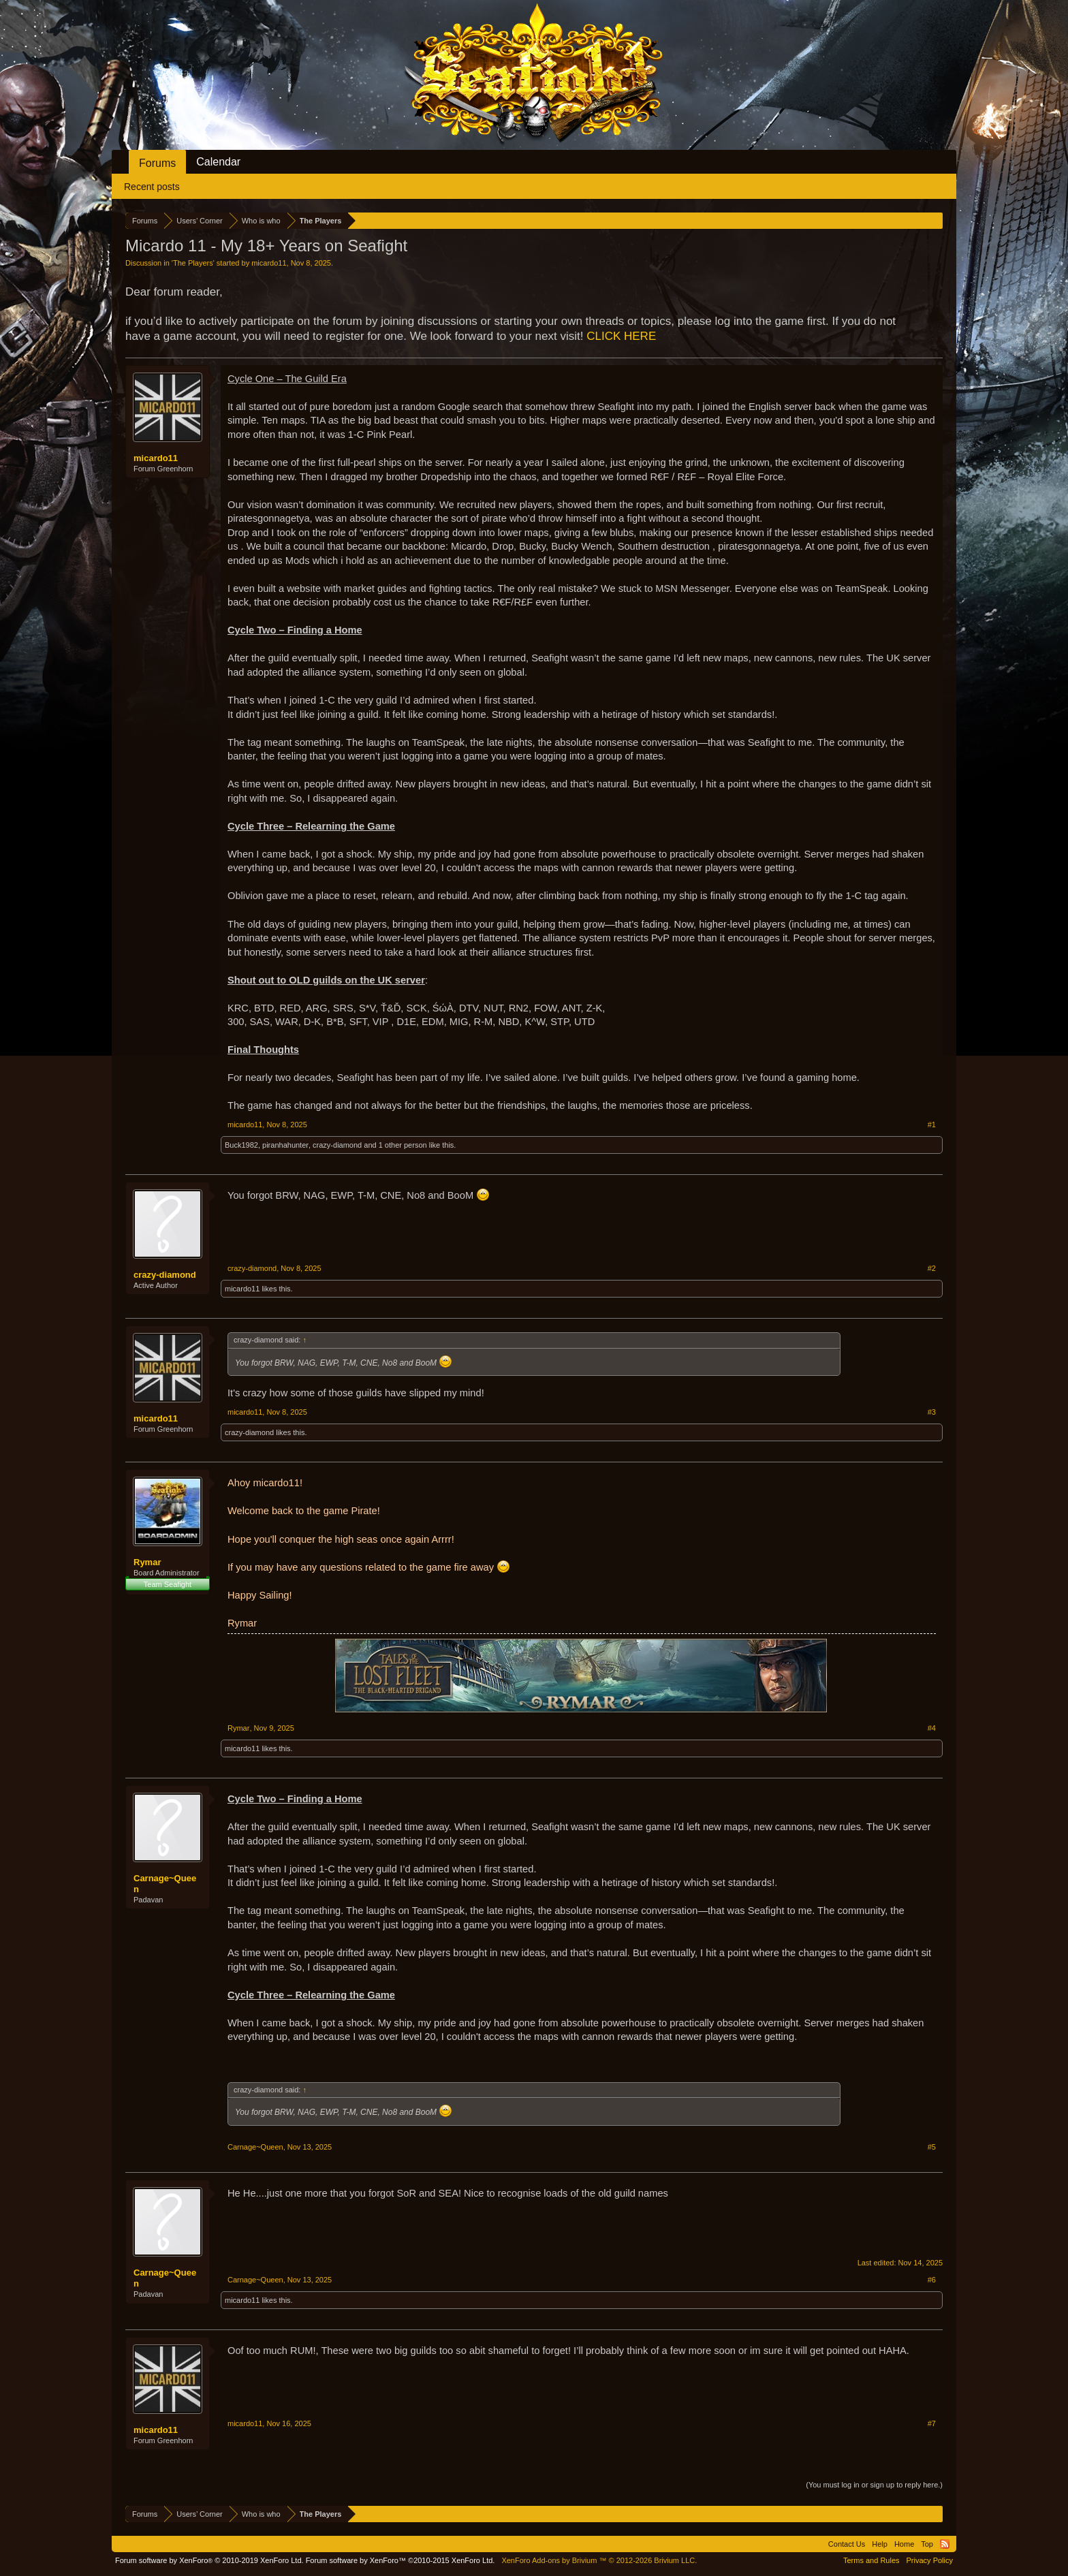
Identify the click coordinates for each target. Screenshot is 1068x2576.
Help (880, 2544)
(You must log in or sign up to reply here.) (874, 2485)
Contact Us (846, 2544)
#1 (932, 1124)
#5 (932, 2147)
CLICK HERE (621, 336)
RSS (944, 2544)
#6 (932, 2280)
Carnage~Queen (165, 1883)
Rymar (147, 1562)
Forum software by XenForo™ (400, 2560)
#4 (932, 1728)
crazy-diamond (337, 1145)
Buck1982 (241, 1145)
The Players (193, 263)
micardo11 (268, 263)
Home (904, 2544)
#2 (932, 1268)
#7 (932, 2423)
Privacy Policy (930, 2560)
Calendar (218, 162)
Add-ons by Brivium (599, 2560)
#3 (932, 1412)
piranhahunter (285, 1145)
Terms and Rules (871, 2560)
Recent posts (152, 186)
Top (927, 2544)
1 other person (403, 1145)
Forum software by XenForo (209, 2560)
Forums (157, 163)
